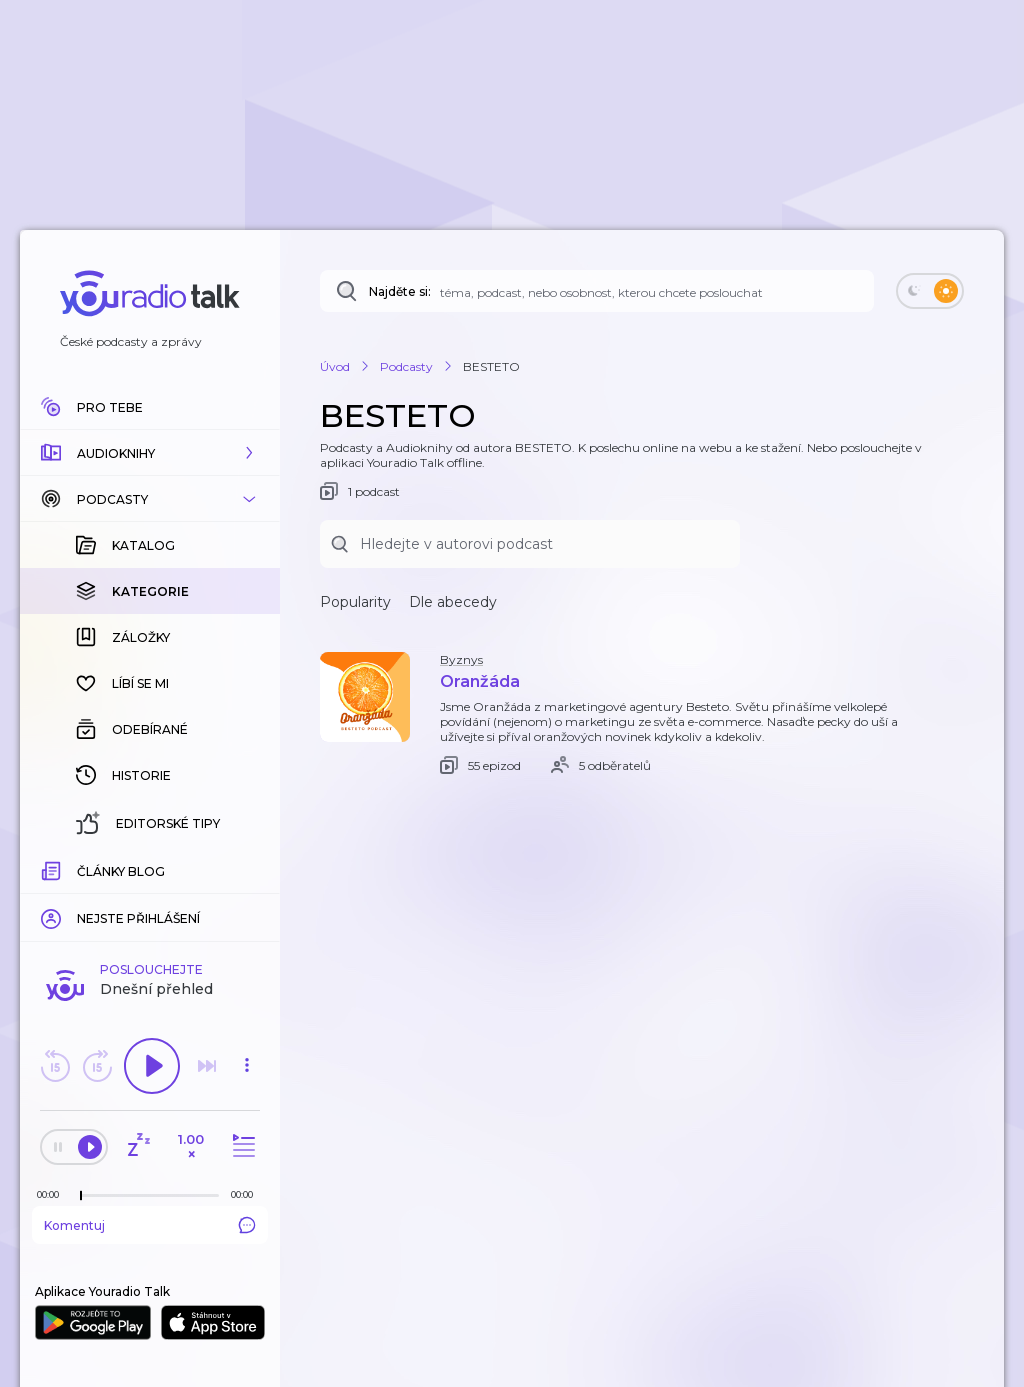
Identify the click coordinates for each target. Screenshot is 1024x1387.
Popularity (355, 602)
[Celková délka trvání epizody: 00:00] (247, 1194)
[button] (150, 453)
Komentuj (150, 1225)
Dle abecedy (453, 602)
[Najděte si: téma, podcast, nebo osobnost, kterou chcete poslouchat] (597, 291)
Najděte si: (400, 291)
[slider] (81, 1196)
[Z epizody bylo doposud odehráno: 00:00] (53, 1194)
